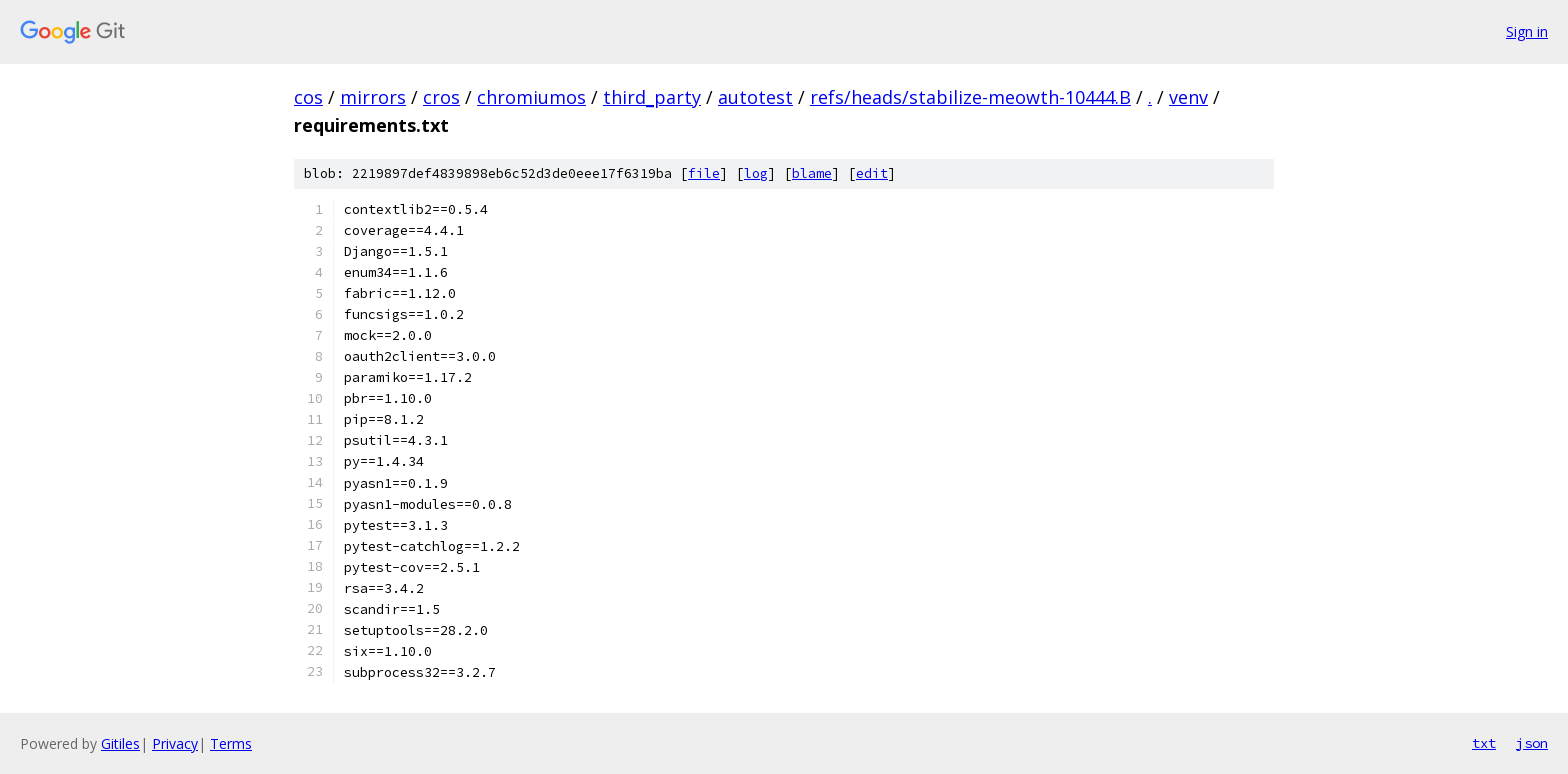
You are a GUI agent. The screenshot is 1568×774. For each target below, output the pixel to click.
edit (872, 173)
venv (1188, 97)
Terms (231, 743)
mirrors (373, 97)
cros (441, 97)
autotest (755, 97)
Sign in (1527, 31)
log (756, 173)
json (1532, 743)
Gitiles (120, 743)
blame (812, 173)
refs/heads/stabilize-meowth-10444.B (970, 97)
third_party (652, 97)
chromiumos (531, 97)
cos (308, 97)
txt (1484, 743)
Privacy (175, 743)
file (704, 173)
